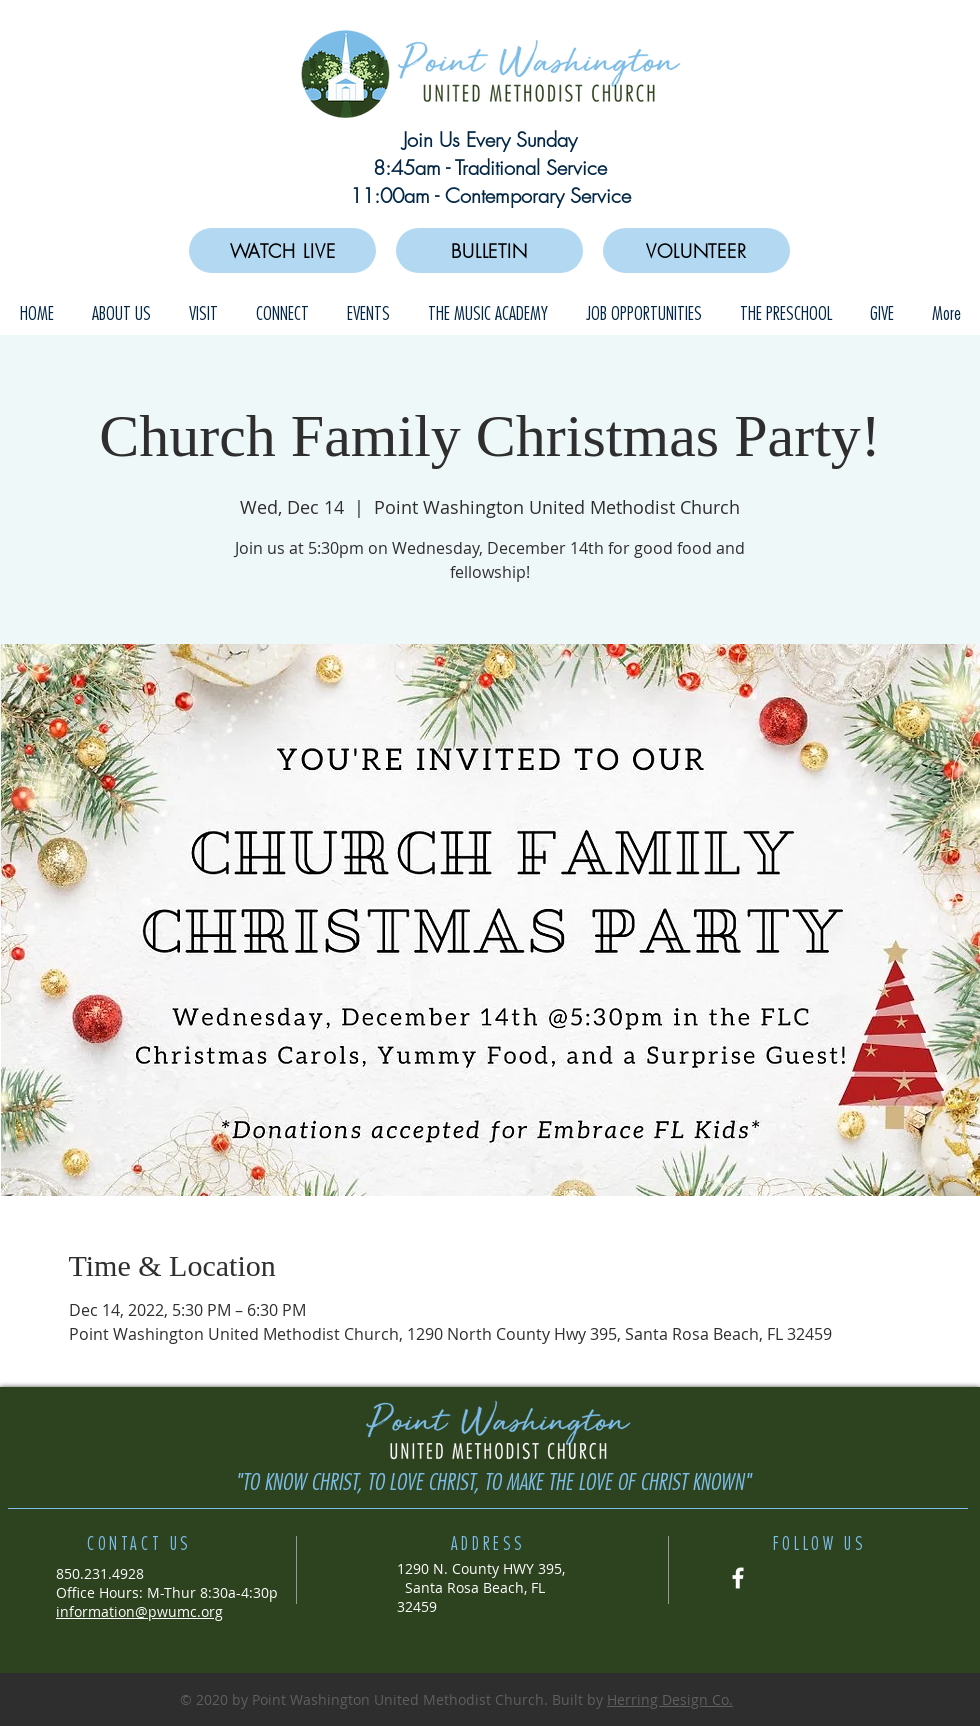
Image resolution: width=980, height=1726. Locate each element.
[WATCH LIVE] (282, 250)
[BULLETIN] (489, 250)
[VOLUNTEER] (696, 250)
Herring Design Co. (670, 1699)
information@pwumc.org (139, 1611)
